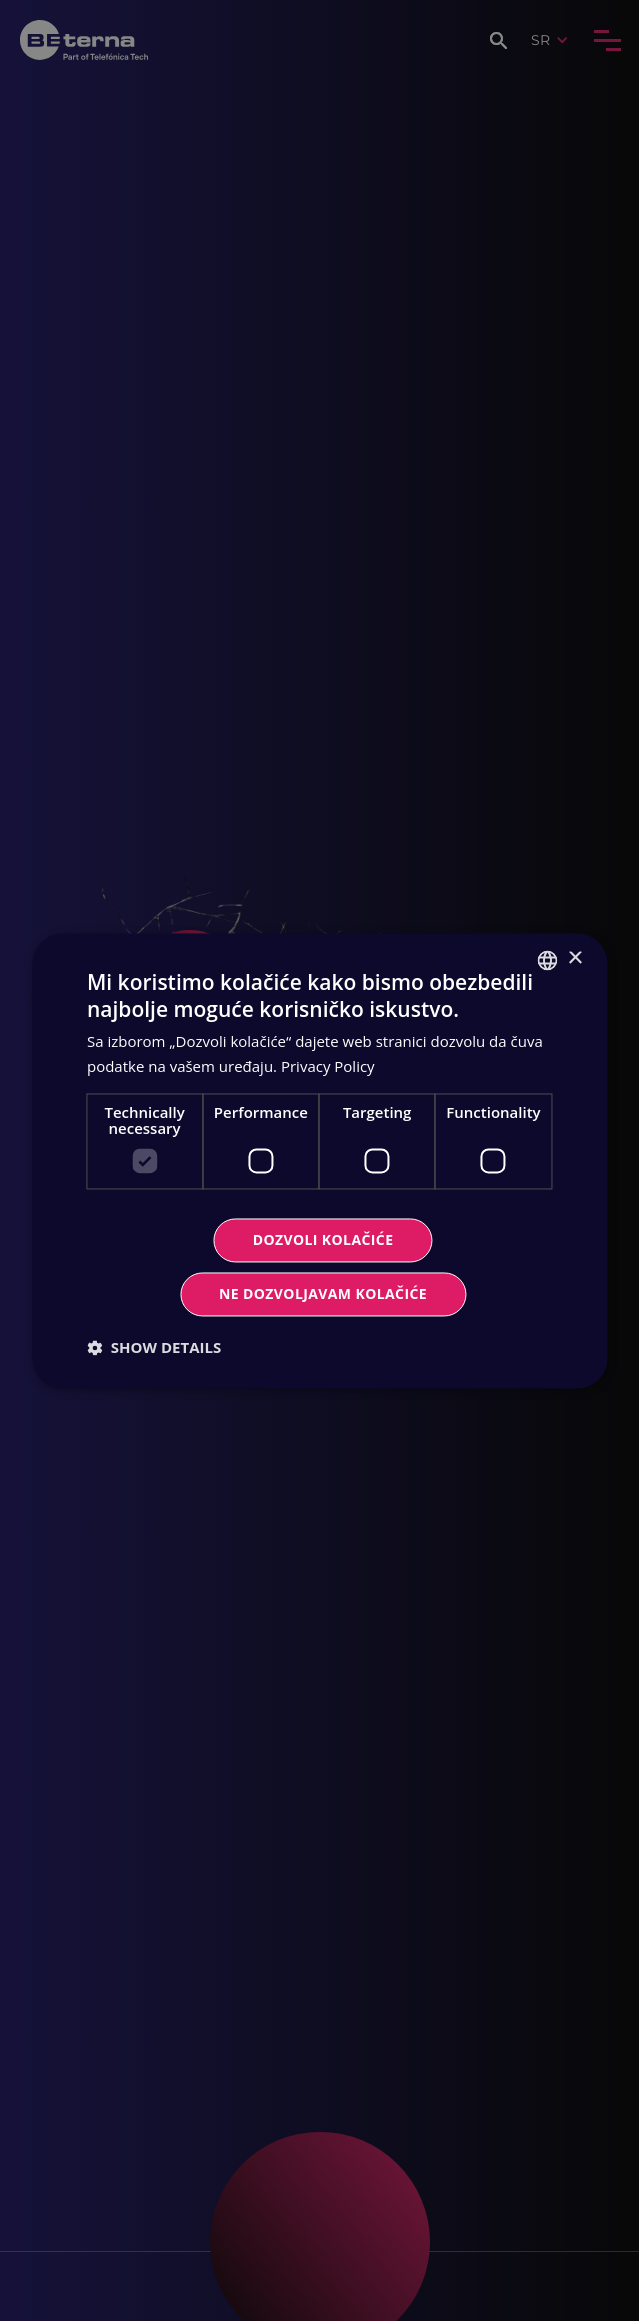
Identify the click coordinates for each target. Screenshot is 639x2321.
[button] (154, 1347)
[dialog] (319, 1160)
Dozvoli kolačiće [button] (323, 1239)
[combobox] (547, 960)
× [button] (574, 958)
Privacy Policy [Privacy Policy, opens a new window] (328, 1066)
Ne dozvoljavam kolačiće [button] (323, 1293)
